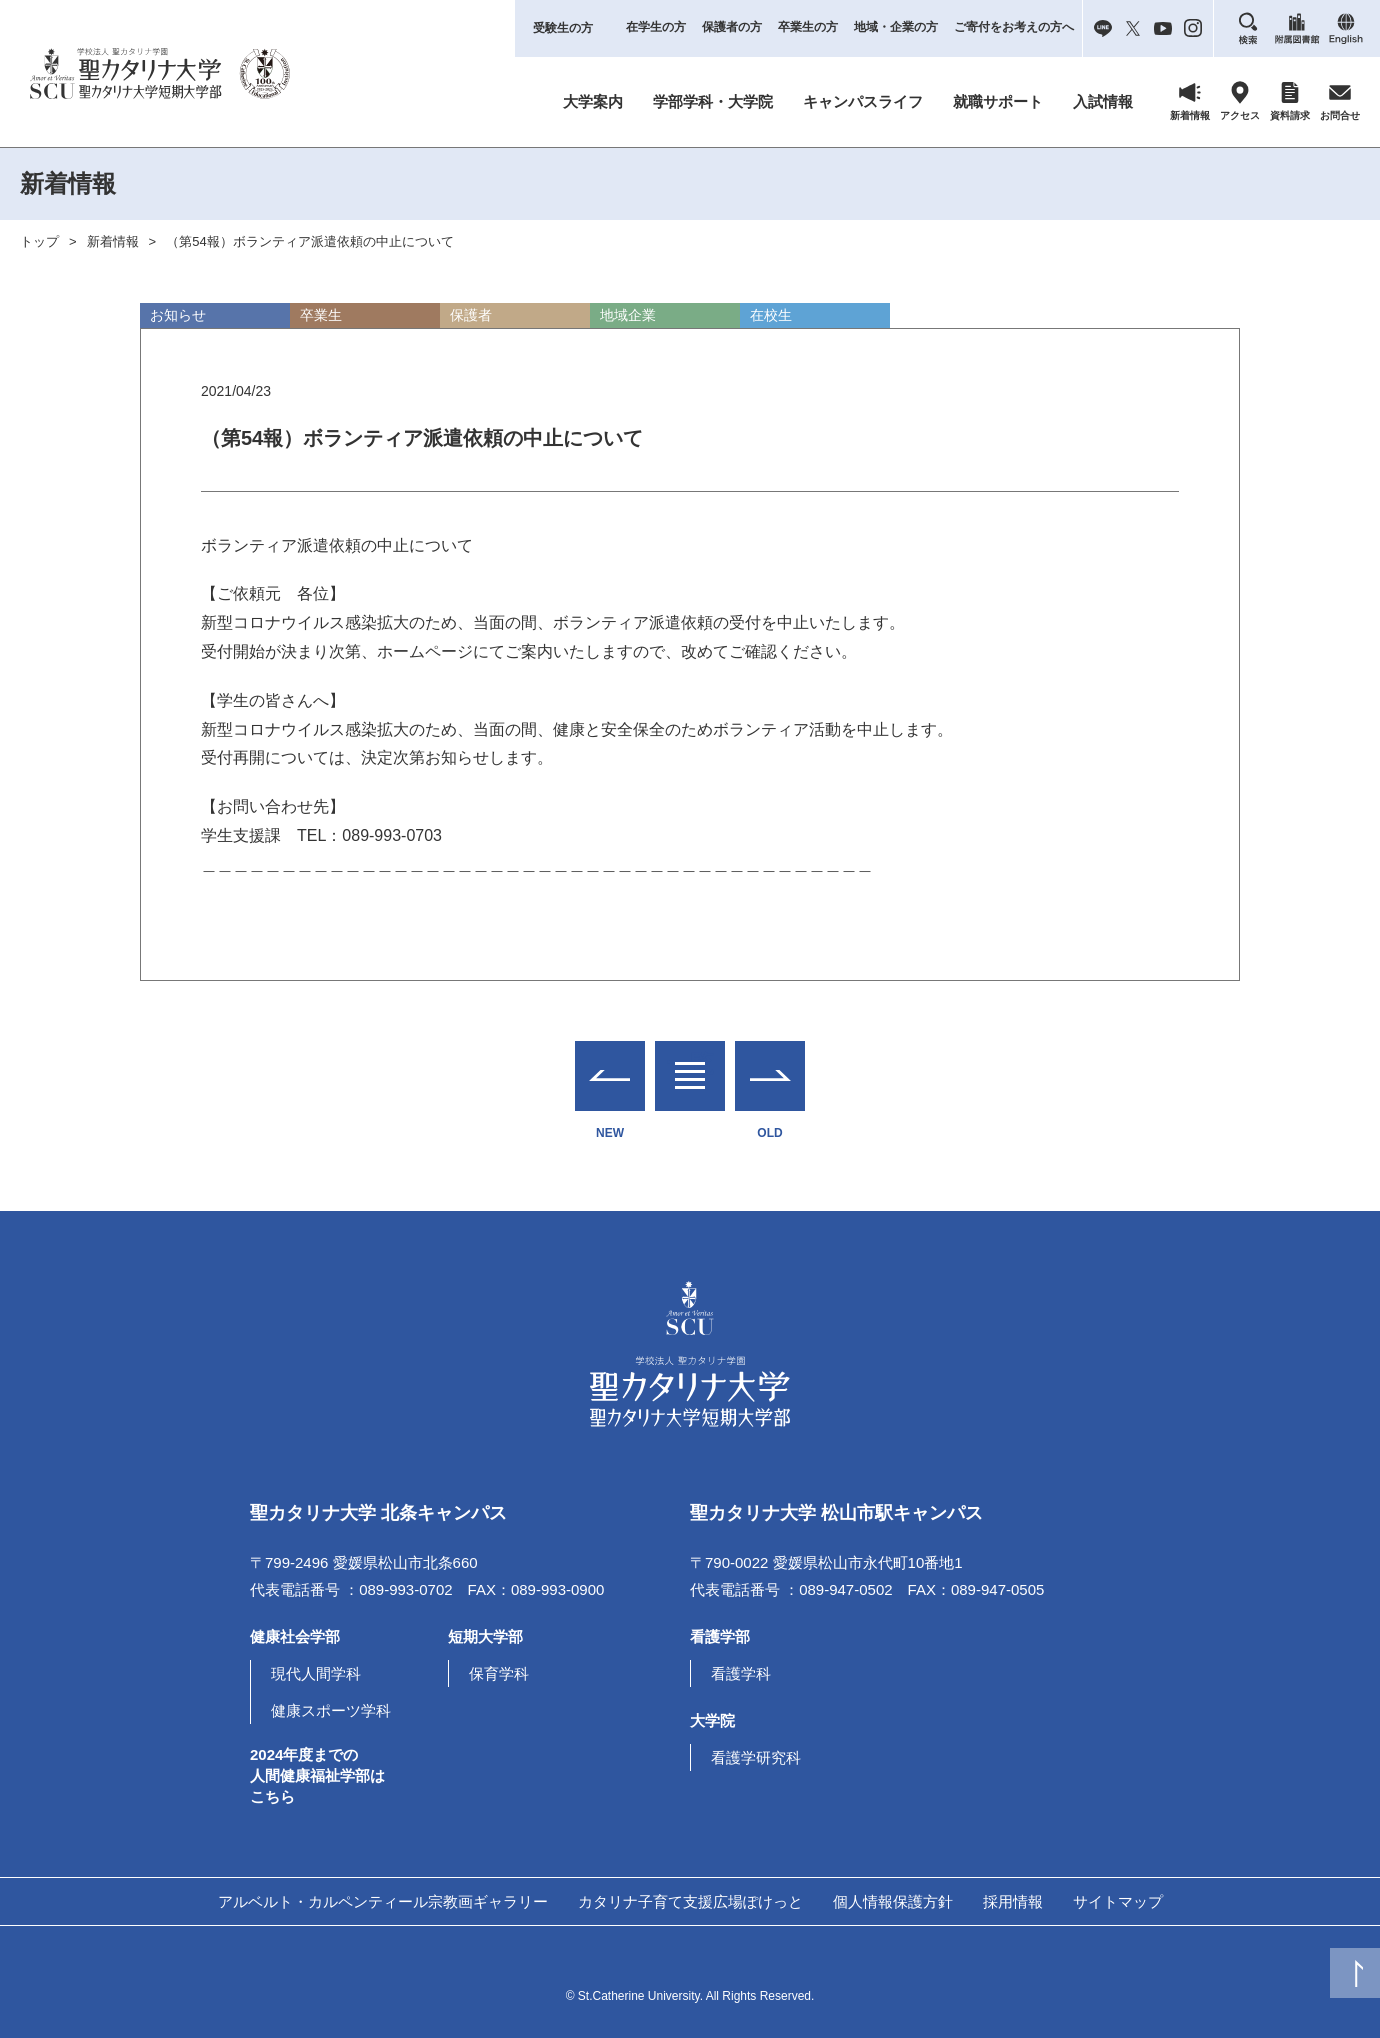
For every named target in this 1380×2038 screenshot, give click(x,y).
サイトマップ (1118, 1901)
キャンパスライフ (863, 101)
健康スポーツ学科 (331, 1710)
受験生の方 (563, 28)
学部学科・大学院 (713, 101)
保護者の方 (732, 27)
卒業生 (321, 315)
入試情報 (1103, 101)
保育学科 (499, 1673)
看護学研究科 (756, 1757)
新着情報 (113, 241)
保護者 (471, 315)
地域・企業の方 (896, 27)
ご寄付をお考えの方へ (1014, 27)
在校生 (771, 315)
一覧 (690, 1063)
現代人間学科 (316, 1673)
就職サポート (998, 101)
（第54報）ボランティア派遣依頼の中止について (309, 241)
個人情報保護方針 (893, 1901)
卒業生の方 (808, 27)
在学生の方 (656, 27)
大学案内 (593, 101)
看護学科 (741, 1673)
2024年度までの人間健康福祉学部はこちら (317, 1775)
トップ (39, 241)
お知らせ (178, 315)
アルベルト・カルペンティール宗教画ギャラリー (383, 1901)
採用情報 (1013, 1901)
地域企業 (628, 315)
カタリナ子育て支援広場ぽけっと (690, 1901)
